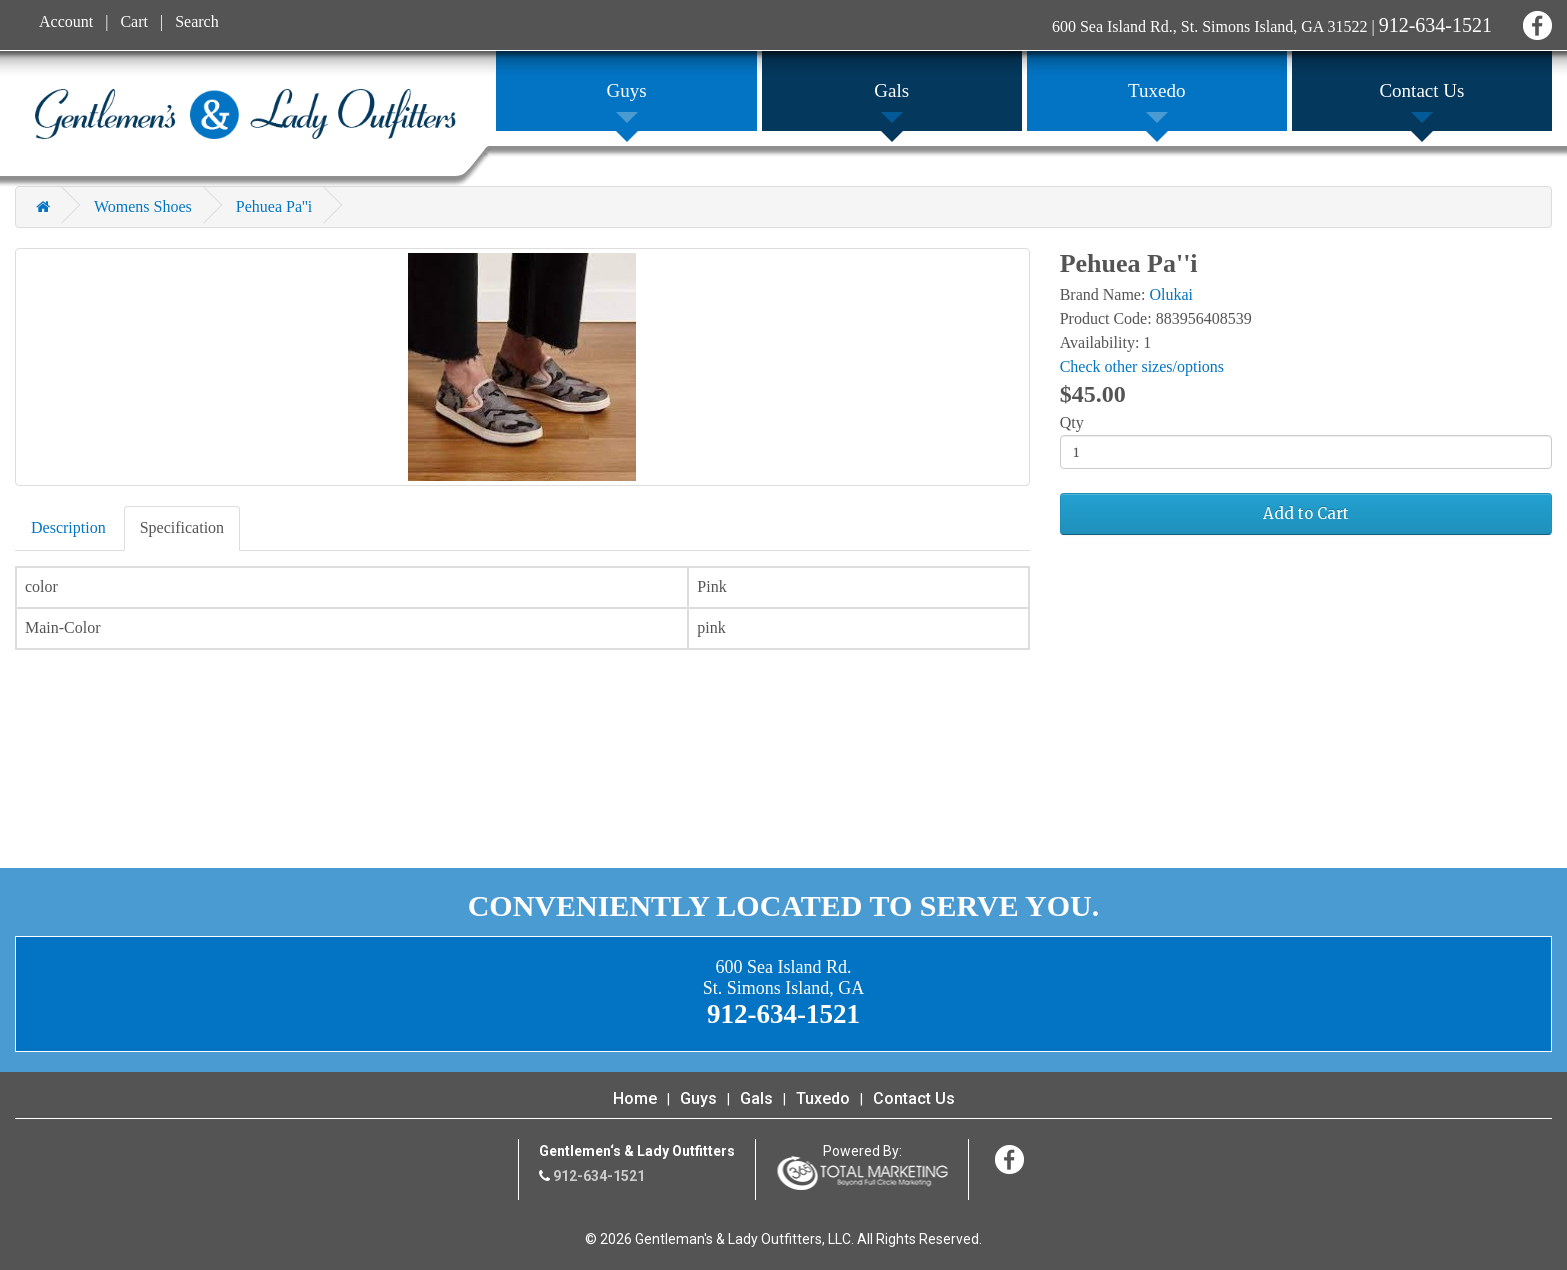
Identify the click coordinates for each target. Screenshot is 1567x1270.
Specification (182, 527)
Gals (756, 1098)
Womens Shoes (143, 206)
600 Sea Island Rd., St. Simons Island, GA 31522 (1210, 26)
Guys (698, 1098)
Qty (1072, 422)
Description (68, 527)
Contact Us (914, 1098)
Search (197, 21)
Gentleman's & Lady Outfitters (245, 114)
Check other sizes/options (1142, 366)
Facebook (1534, 22)
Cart (134, 21)
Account (66, 21)
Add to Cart (1306, 513)
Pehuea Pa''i (274, 206)
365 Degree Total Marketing (862, 1173)
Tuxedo (823, 1098)
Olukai (1171, 294)
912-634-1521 (1435, 25)
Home (635, 1098)
